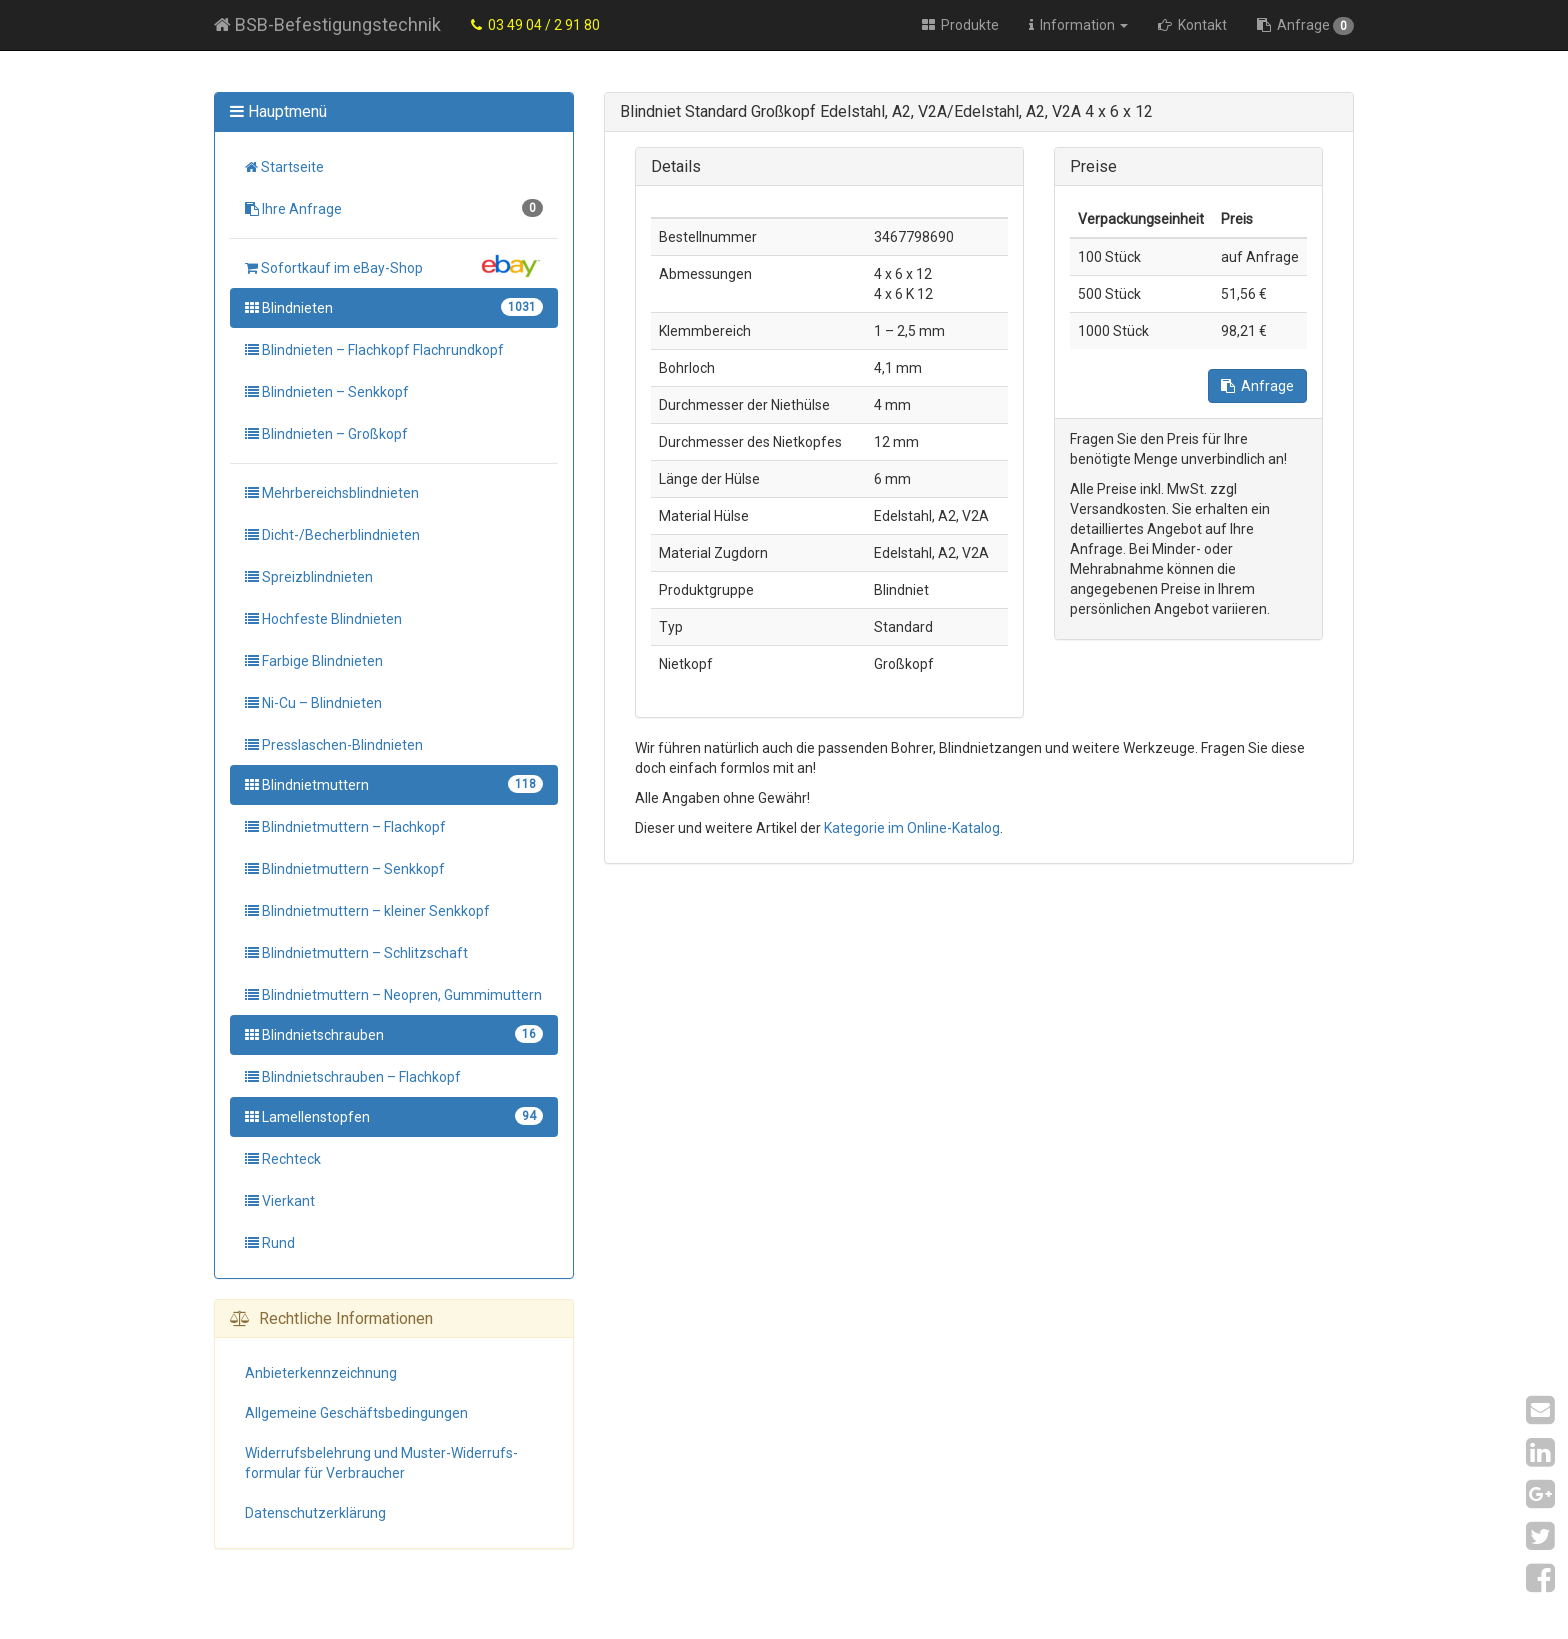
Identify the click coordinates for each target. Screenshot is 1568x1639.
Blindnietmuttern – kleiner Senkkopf (367, 911)
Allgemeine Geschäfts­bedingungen (356, 1413)
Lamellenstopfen (394, 1116)
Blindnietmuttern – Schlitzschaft (356, 953)
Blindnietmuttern (394, 784)
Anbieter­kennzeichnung (321, 1373)
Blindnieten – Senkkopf (327, 392)
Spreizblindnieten (309, 577)
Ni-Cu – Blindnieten (313, 703)
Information (1078, 25)
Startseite (284, 167)
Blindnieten (394, 307)
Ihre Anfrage (394, 208)
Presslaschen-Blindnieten (334, 745)
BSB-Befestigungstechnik (327, 24)
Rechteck (283, 1159)
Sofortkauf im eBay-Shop (394, 266)
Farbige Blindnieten (314, 661)
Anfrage (1305, 26)
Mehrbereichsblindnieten (332, 493)
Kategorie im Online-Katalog (912, 828)
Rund (270, 1243)
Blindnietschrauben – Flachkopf (353, 1077)
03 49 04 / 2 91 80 (535, 25)
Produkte (960, 25)
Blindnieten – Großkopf (326, 434)
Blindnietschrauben (394, 1034)
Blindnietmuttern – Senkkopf (345, 869)
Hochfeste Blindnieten (323, 619)
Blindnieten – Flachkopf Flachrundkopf (374, 350)
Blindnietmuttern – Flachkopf (345, 827)
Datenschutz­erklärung (315, 1513)
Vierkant (280, 1201)
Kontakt (1192, 25)
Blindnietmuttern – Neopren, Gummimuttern (393, 995)
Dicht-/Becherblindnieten (332, 535)
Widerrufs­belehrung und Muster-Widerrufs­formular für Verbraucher (381, 1463)
